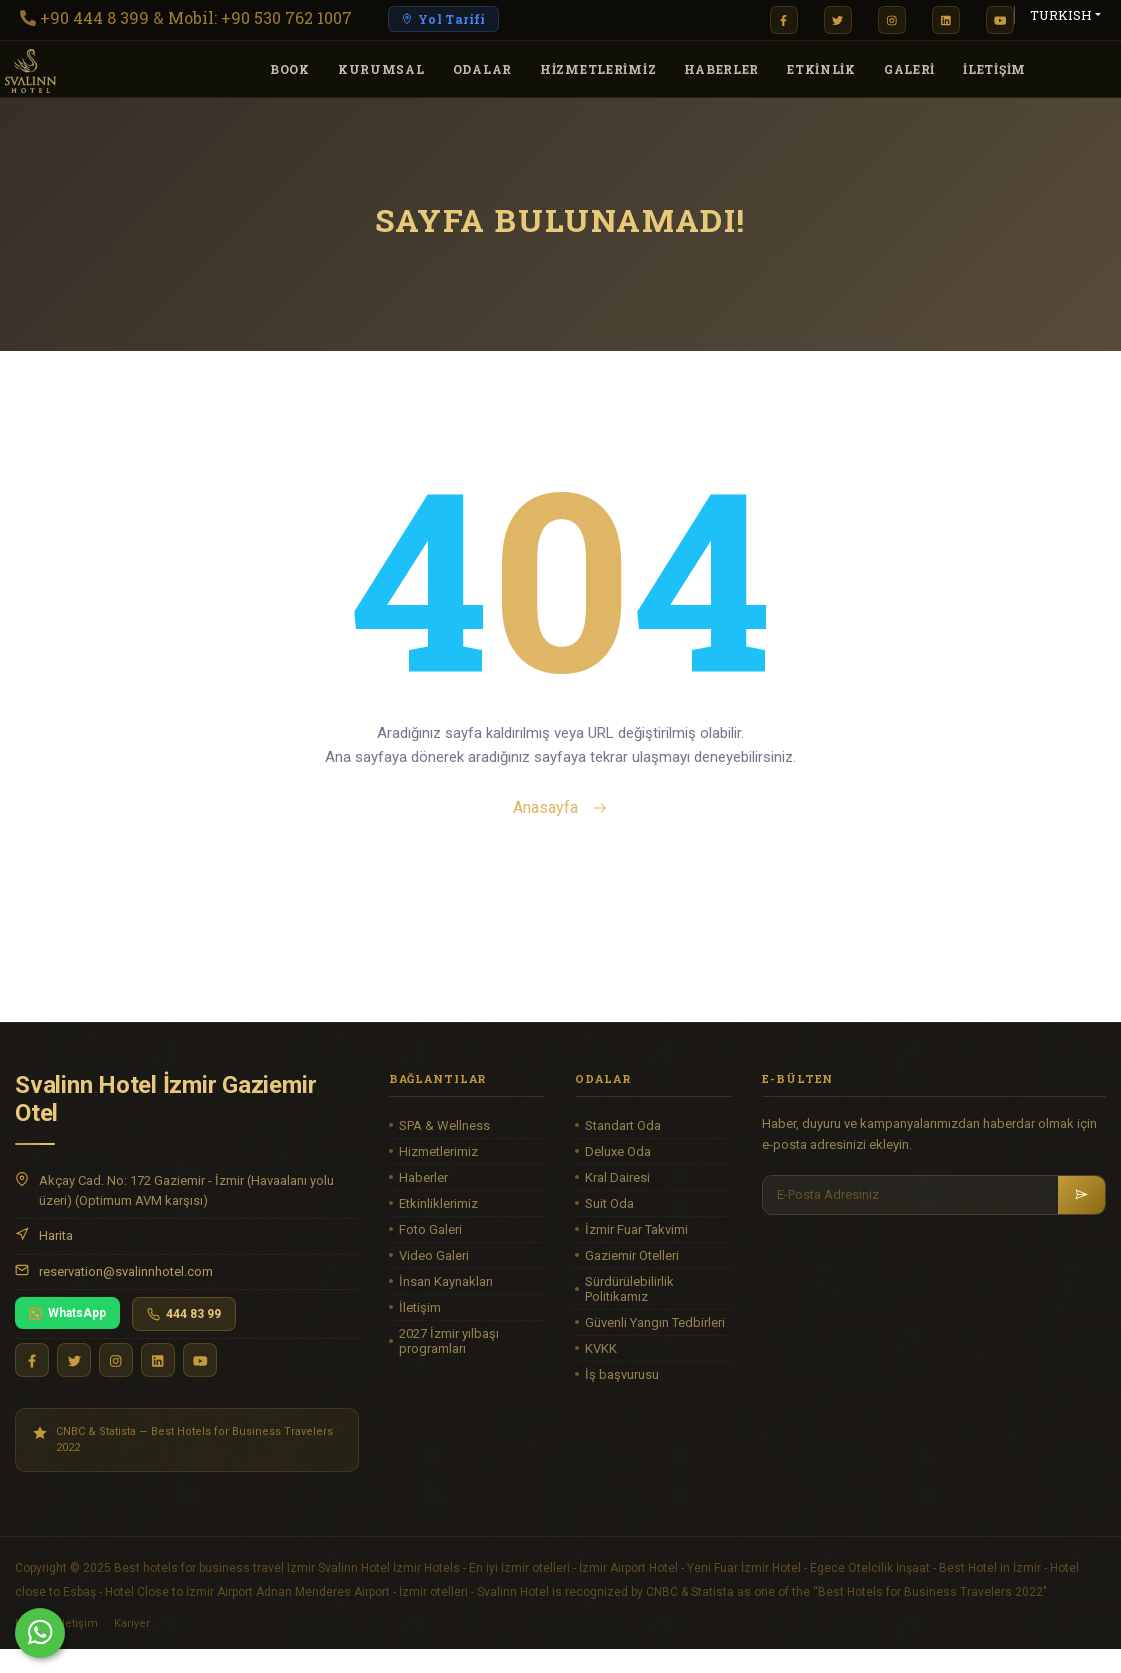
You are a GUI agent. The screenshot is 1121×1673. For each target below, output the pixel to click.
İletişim (420, 1307)
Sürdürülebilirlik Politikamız (629, 1289)
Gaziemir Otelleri (632, 1255)
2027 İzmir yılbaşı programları (449, 1341)
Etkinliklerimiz (438, 1203)
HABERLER (721, 69)
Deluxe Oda (618, 1151)
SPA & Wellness (444, 1125)
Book (290, 69)
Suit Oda (609, 1203)
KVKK (601, 1348)
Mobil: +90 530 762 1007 (260, 17)
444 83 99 (184, 1314)
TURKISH (1061, 15)
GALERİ (909, 69)
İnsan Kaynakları (446, 1281)
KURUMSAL (381, 69)
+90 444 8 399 (94, 17)
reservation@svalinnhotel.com (126, 1271)
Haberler (423, 1177)
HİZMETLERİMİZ (598, 69)
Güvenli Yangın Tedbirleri (655, 1322)
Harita (56, 1235)
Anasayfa (560, 807)
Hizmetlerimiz (438, 1151)
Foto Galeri (430, 1229)
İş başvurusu (622, 1374)
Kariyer (132, 1623)
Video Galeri (434, 1255)
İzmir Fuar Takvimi (636, 1229)
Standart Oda (623, 1125)
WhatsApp (67, 1313)
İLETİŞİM (994, 69)
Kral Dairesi (617, 1177)
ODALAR (482, 69)
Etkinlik (821, 69)
